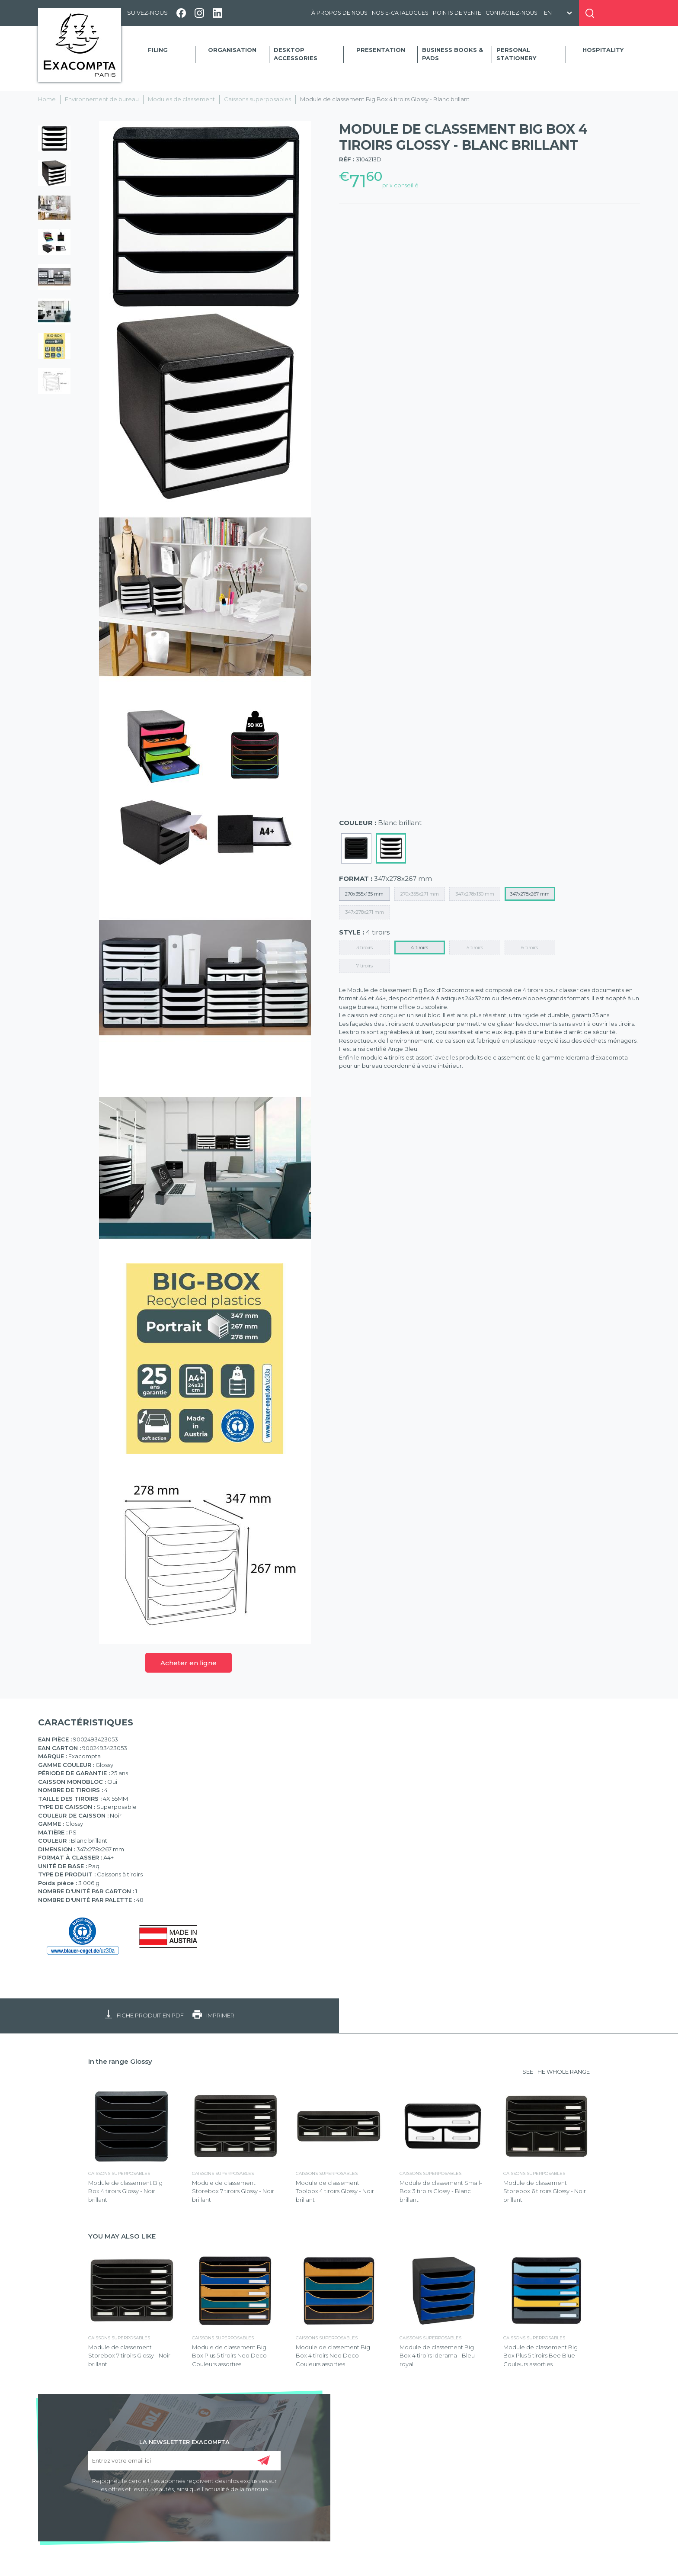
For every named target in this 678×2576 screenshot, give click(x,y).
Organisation (232, 49)
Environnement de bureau (102, 99)
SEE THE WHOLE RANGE (556, 2071)
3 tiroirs (364, 947)
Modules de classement (181, 99)
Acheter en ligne (188, 1663)
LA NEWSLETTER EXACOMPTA (184, 2441)
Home (47, 99)
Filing (158, 49)
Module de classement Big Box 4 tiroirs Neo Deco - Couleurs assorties (333, 2355)
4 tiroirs (419, 947)
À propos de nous (339, 13)
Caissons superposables (257, 99)
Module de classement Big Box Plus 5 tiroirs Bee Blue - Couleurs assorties (541, 2355)
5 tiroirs (475, 947)
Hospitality (603, 49)
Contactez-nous (511, 13)
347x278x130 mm (474, 894)
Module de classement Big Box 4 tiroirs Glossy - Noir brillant (125, 2191)
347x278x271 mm (364, 912)
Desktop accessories (295, 54)
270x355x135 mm (364, 894)
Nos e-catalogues (400, 13)
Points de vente (457, 13)
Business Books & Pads (452, 54)
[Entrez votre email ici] (184, 2460)
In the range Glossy (120, 2061)
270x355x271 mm (419, 894)
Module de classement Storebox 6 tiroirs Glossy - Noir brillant (544, 2191)
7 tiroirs (364, 966)
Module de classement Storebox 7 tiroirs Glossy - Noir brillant (233, 2191)
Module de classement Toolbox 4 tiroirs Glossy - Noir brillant (335, 2191)
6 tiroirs (529, 947)
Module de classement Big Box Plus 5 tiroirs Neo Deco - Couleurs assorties (231, 2355)
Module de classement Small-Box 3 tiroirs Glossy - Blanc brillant (441, 2191)
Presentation (380, 49)
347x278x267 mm (530, 894)
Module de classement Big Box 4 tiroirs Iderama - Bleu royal (437, 2355)
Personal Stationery (516, 54)
